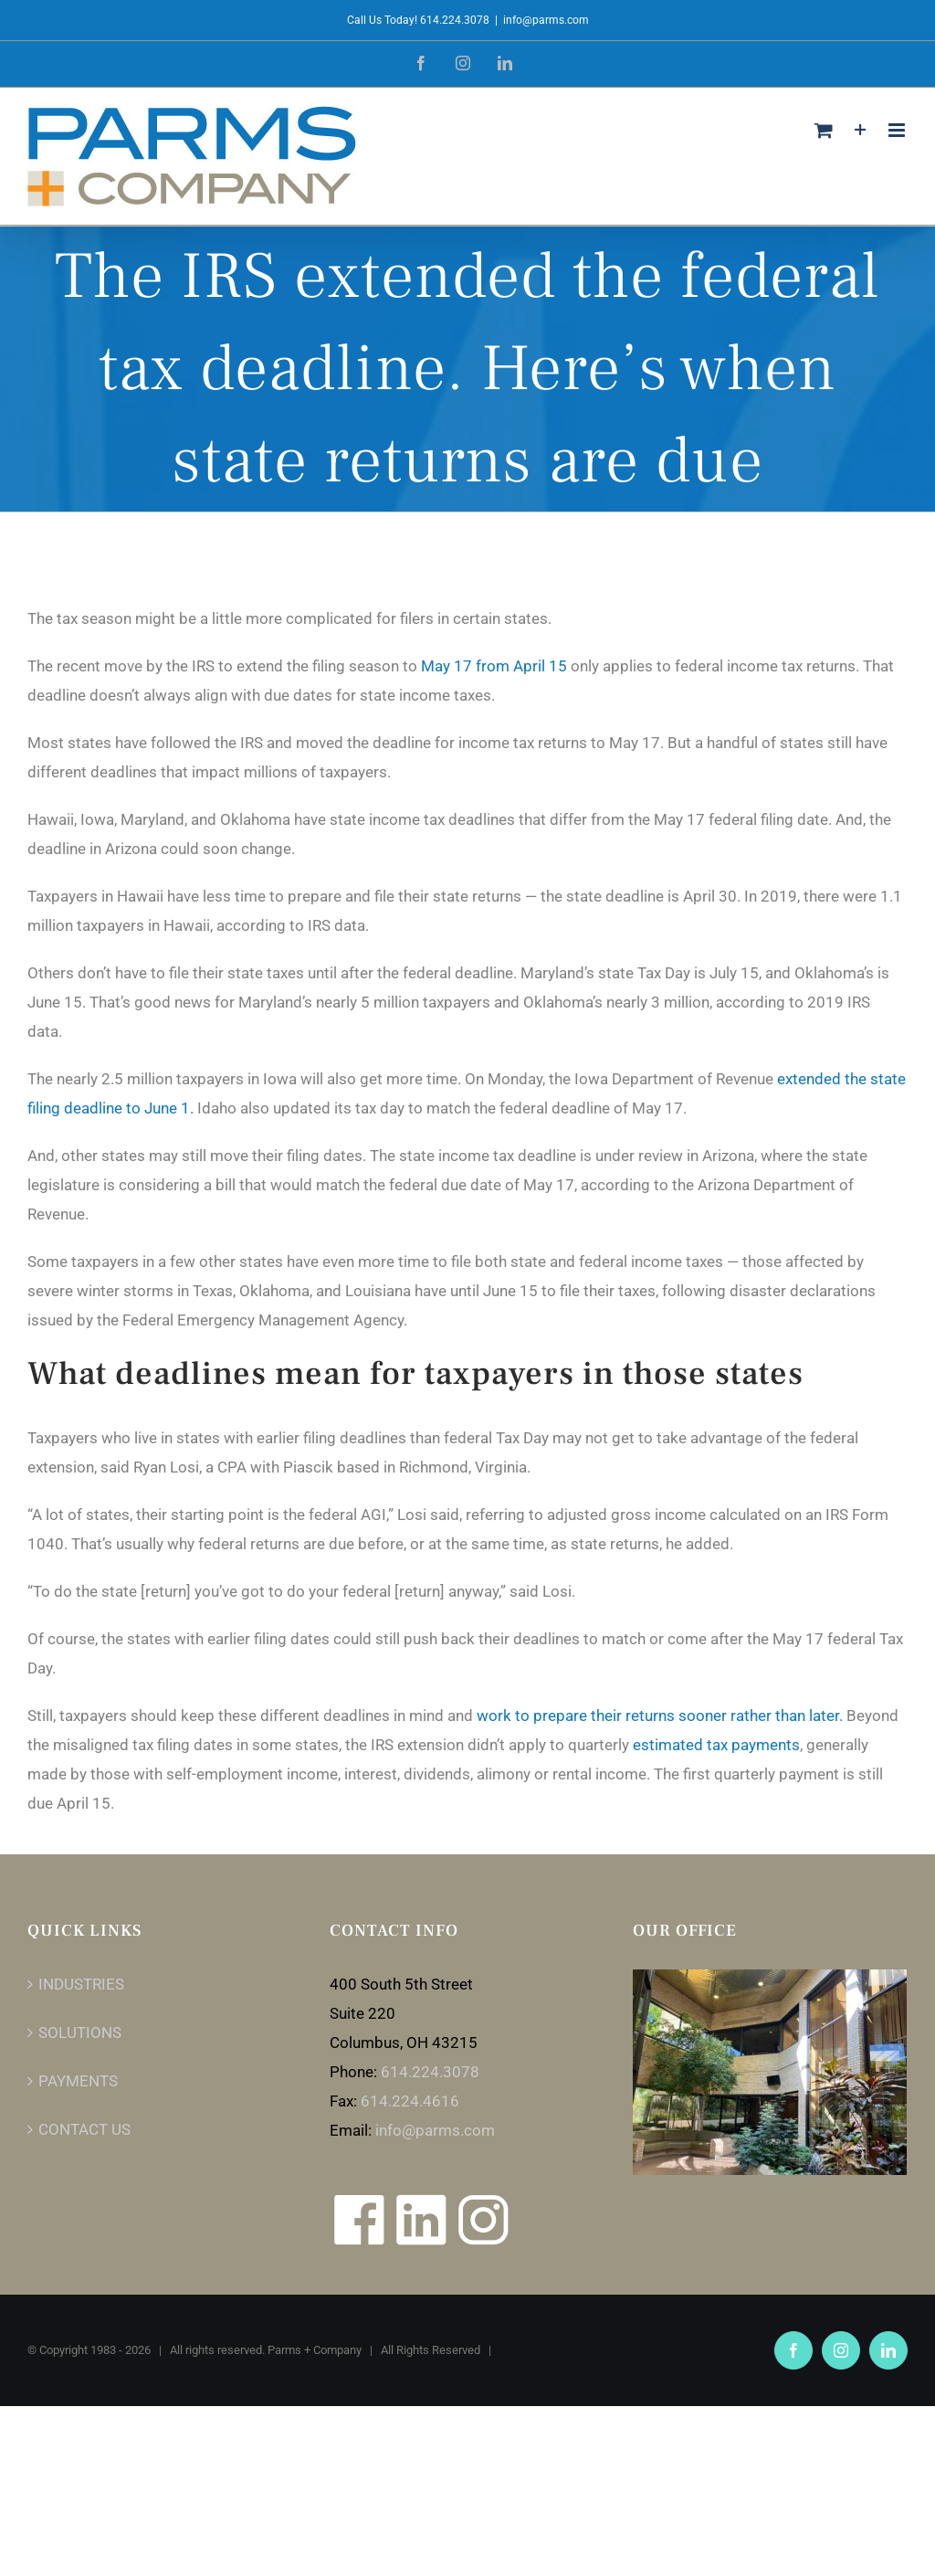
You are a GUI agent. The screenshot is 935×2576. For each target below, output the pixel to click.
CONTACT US (84, 2129)
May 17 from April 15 (494, 666)
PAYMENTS (78, 2081)
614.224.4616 (410, 2101)
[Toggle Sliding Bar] (860, 130)
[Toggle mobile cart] (823, 130)
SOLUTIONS (79, 2032)
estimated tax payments (716, 1745)
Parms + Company (315, 2350)
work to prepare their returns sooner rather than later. (660, 1715)
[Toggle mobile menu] (898, 130)
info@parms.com (546, 20)
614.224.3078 (430, 2072)
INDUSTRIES (81, 1984)
